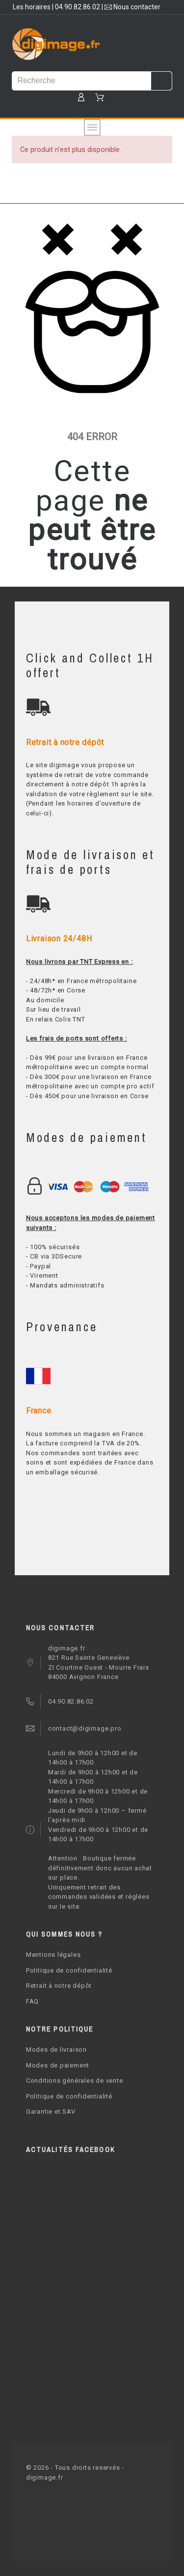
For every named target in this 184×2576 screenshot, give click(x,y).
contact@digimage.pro (85, 1728)
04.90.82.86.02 (77, 7)
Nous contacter (132, 7)
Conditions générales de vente (74, 2080)
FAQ (32, 2001)
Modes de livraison (56, 2049)
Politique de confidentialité (69, 1970)
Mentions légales (53, 1954)
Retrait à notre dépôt (59, 1985)
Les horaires (32, 7)
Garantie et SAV (51, 2111)
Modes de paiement (57, 2065)
